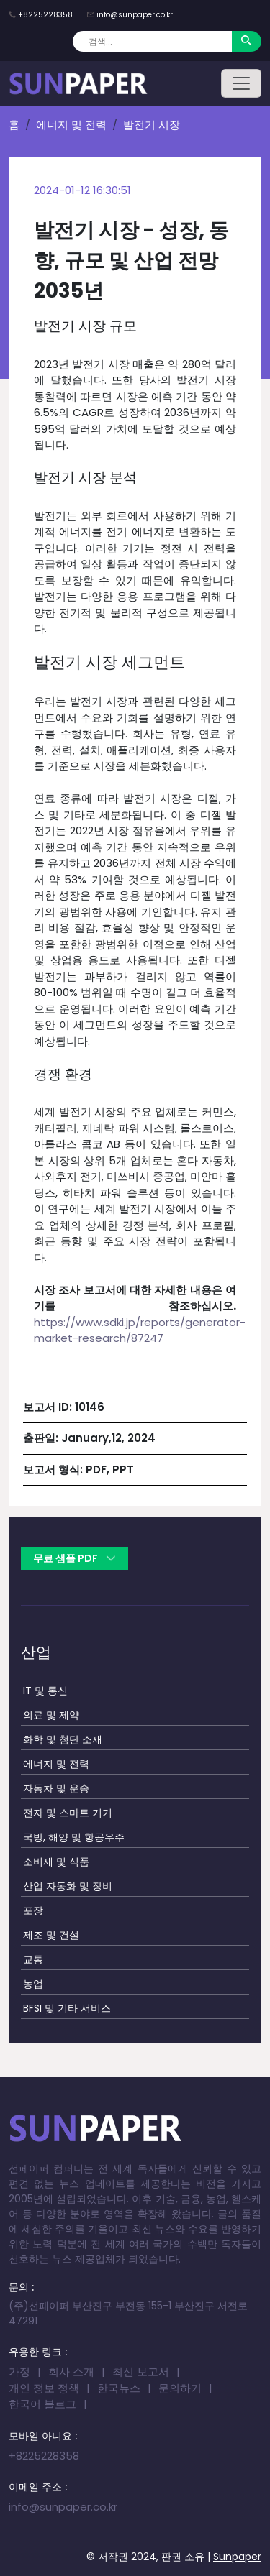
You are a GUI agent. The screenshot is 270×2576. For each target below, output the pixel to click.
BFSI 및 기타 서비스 (67, 2008)
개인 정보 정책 (44, 2388)
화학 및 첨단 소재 (62, 1739)
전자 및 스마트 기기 (67, 1813)
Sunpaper (237, 2556)
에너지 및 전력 (71, 124)
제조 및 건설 (51, 1935)
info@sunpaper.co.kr (134, 14)
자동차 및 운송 (56, 1788)
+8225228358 (45, 14)
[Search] (152, 41)
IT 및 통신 (45, 1690)
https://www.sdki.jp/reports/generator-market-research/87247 (140, 1330)
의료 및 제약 (51, 1715)
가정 (19, 2371)
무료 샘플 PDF (74, 1558)
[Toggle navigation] (241, 83)
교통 (33, 1959)
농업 (33, 1984)
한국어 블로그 (42, 2403)
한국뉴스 (118, 2388)
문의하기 (180, 2388)
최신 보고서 (140, 2371)
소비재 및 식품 (56, 1861)
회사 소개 (71, 2371)
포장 (33, 1910)
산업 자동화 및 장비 (67, 1886)
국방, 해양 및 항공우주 (74, 1837)
